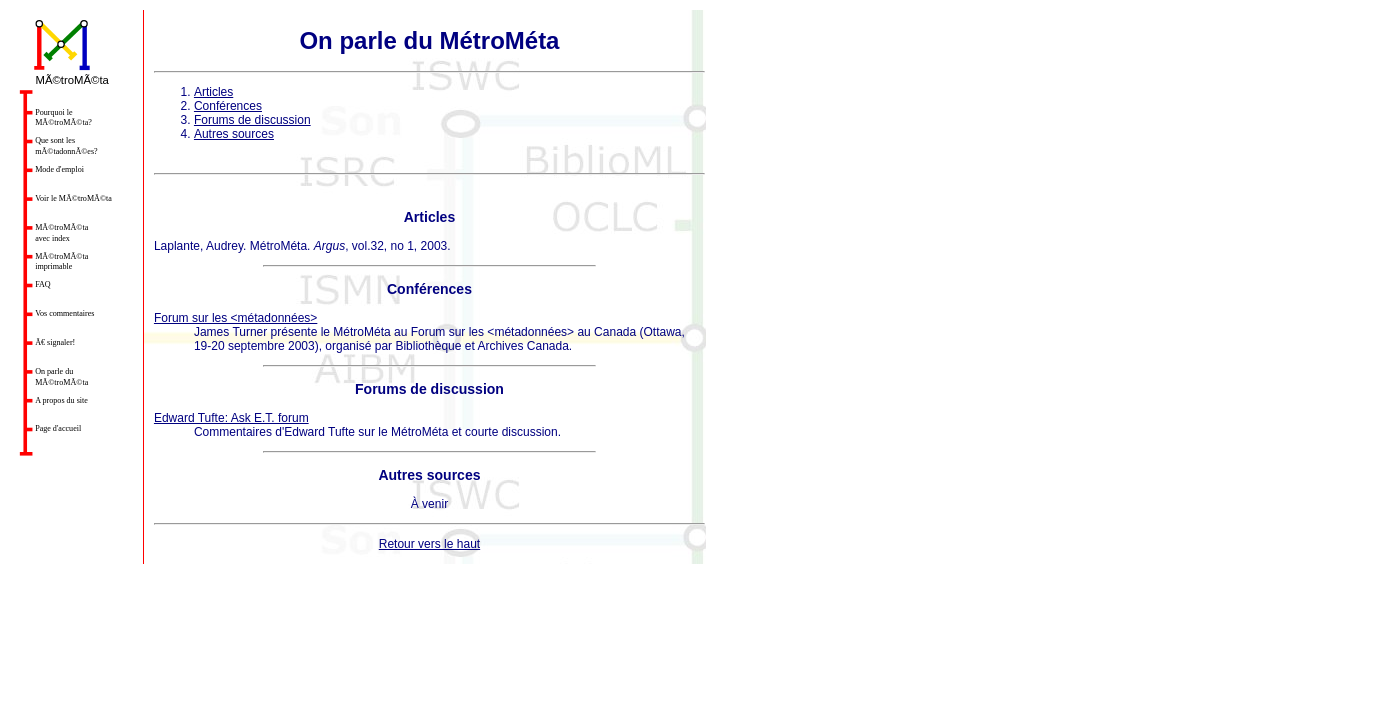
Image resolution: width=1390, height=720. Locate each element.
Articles (213, 92)
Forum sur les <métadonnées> (235, 318)
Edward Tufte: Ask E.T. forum (231, 418)
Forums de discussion (252, 120)
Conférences (228, 106)
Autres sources (234, 134)
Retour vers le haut (429, 544)
